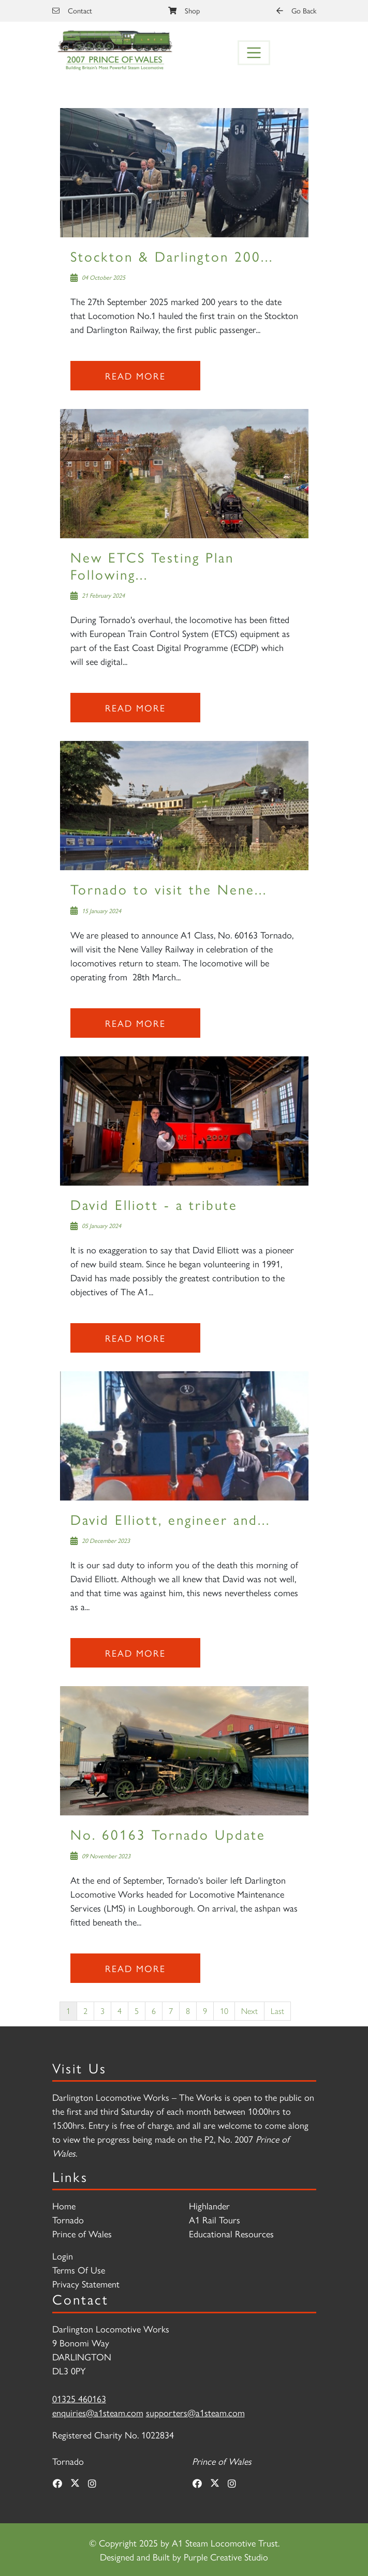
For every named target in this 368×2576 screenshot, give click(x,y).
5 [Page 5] (137, 2011)
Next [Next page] (249, 2011)
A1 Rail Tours (214, 2219)
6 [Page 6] (154, 2011)
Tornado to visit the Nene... (168, 888)
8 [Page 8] (188, 2011)
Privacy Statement (86, 2283)
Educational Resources (231, 2233)
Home (64, 2205)
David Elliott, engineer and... (170, 1519)
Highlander (209, 2205)
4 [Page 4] (119, 2011)
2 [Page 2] (85, 2011)
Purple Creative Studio (226, 2556)
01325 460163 (79, 2398)
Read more (135, 375)
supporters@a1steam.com (195, 2412)
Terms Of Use (78, 2269)
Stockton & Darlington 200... (171, 256)
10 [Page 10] (224, 2011)
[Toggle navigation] (254, 52)
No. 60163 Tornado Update (168, 1834)
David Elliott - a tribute (154, 1204)
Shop (184, 10)
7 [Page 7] (171, 2011)
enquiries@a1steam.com (97, 2412)
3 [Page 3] (102, 2011)
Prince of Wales (82, 2233)
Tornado (68, 2219)
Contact (72, 10)
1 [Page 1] (68, 2011)
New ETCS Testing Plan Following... (152, 565)
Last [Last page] (277, 2011)
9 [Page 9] (205, 2011)
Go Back (296, 10)
